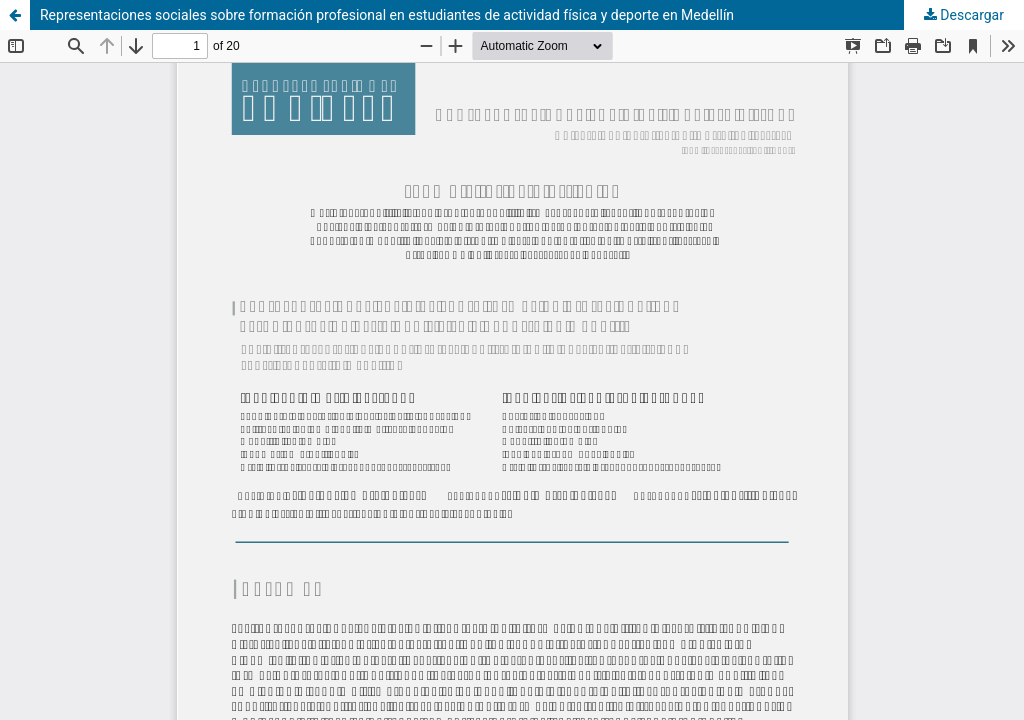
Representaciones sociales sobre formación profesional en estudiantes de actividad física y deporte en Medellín (387, 15)
